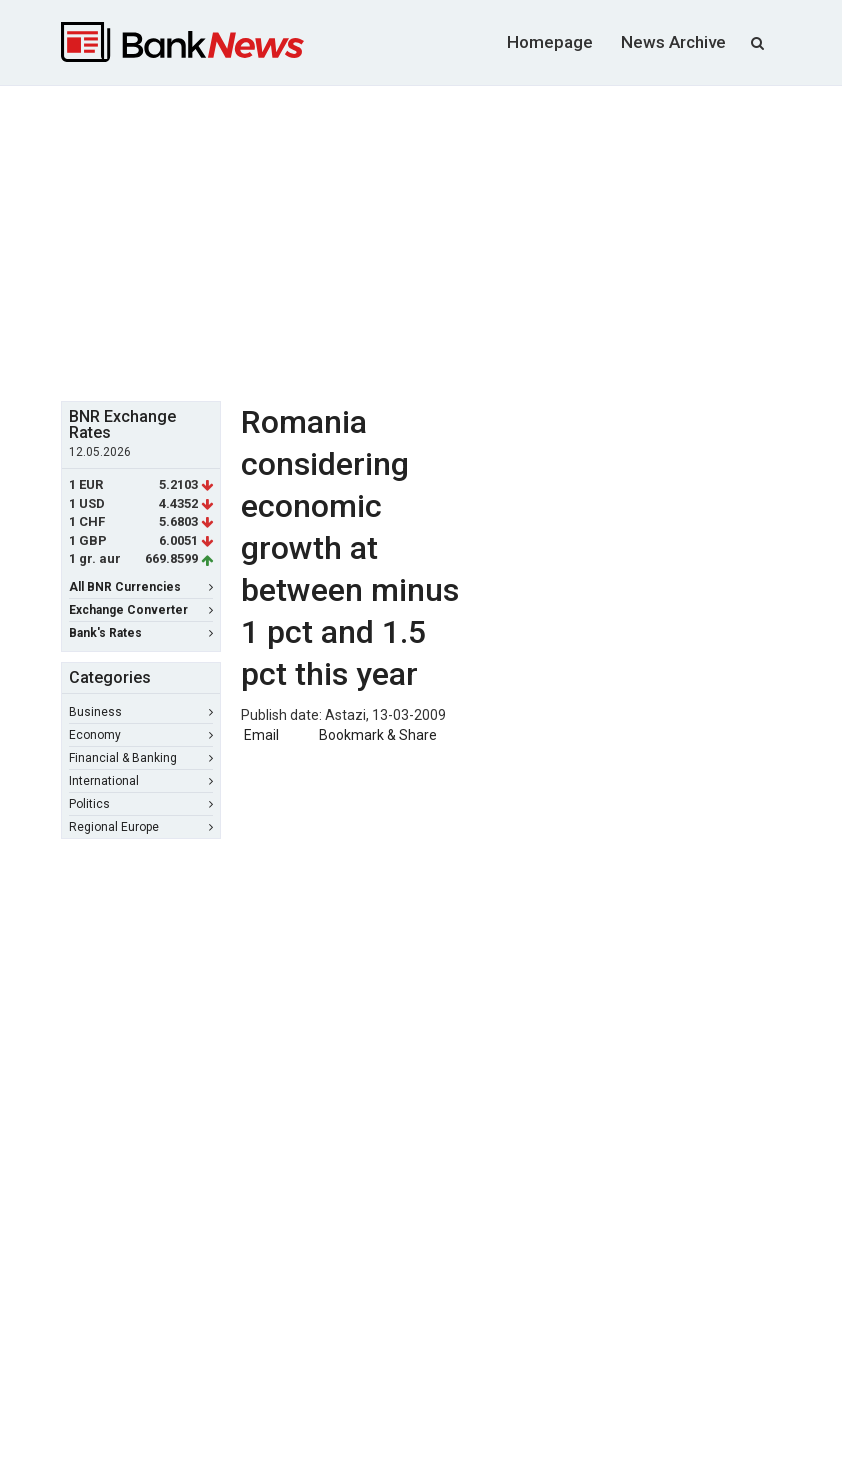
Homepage (550, 42)
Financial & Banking (141, 758)
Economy (141, 735)
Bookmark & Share (378, 735)
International (141, 781)
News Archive (673, 42)
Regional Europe (141, 827)
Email (260, 735)
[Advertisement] (451, 241)
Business (141, 712)
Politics (141, 804)
